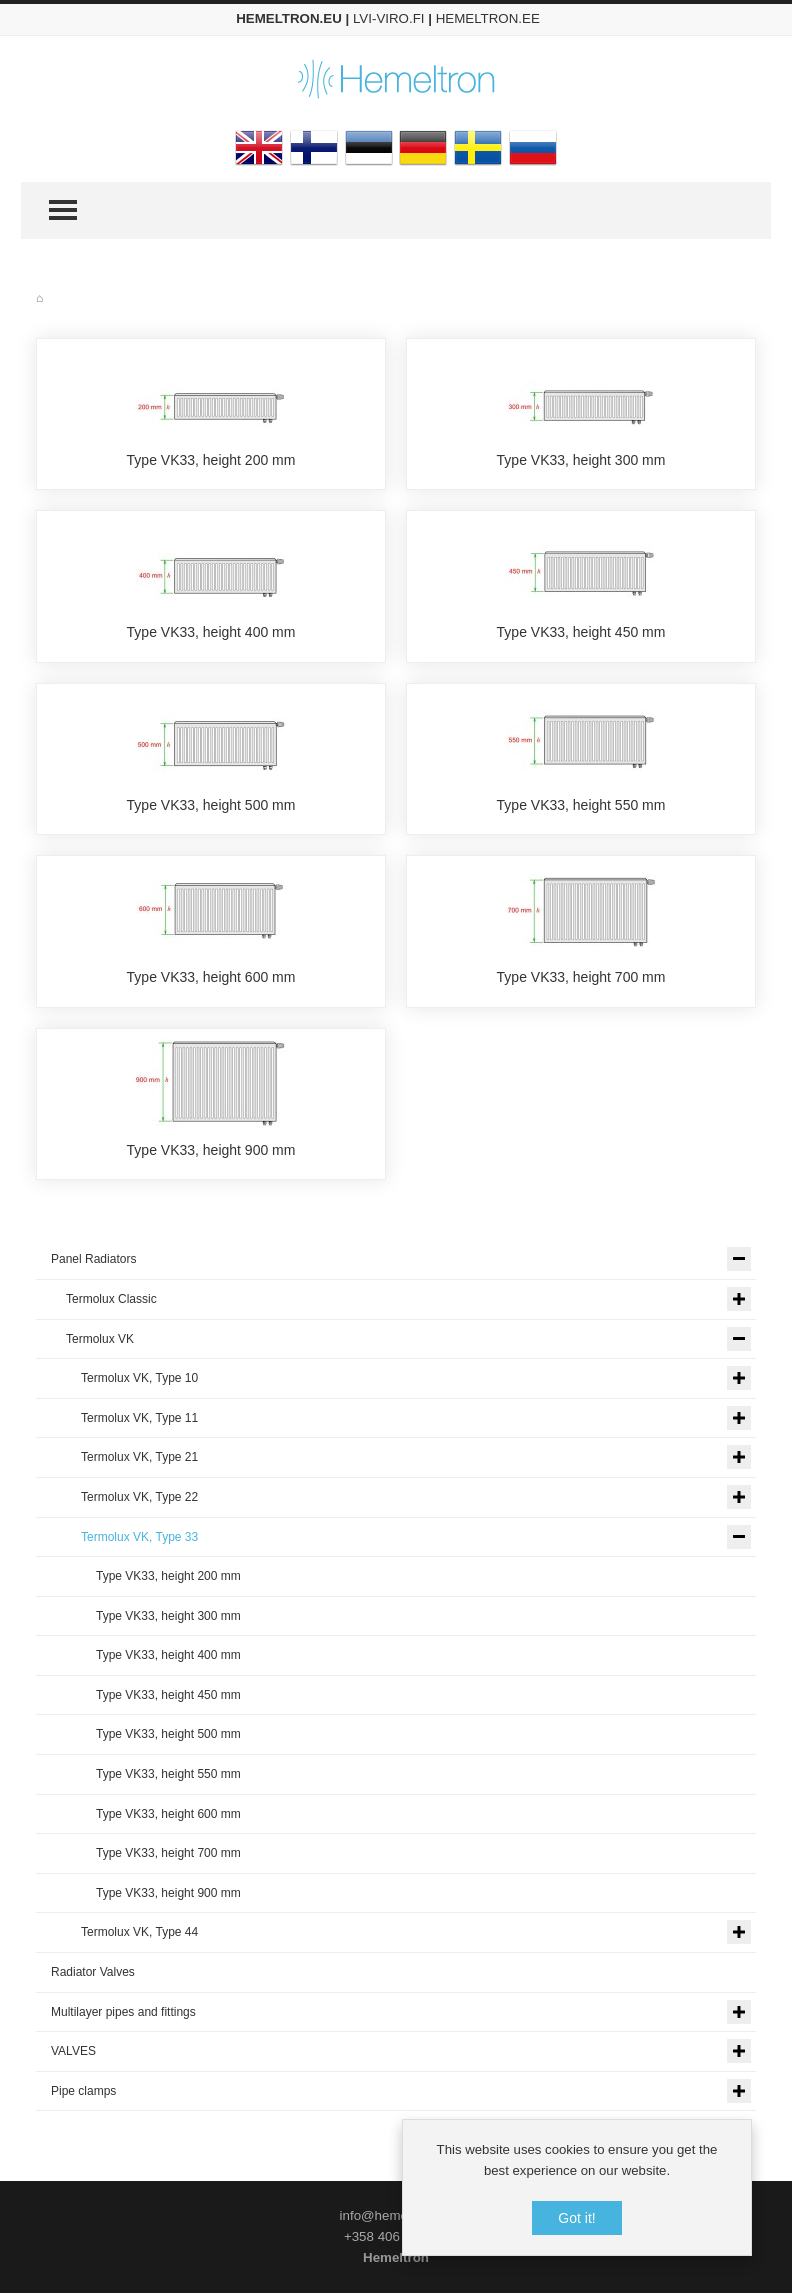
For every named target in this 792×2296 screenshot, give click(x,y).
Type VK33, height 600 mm (211, 979)
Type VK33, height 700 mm (581, 979)
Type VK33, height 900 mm (211, 1152)
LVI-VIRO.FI (389, 18)
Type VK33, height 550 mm (581, 806)
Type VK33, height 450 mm (581, 633)
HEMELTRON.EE (488, 18)
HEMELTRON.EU (289, 18)
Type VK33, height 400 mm (211, 633)
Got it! (576, 2218)
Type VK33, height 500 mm (211, 806)
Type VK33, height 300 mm (581, 460)
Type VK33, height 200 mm (211, 460)
